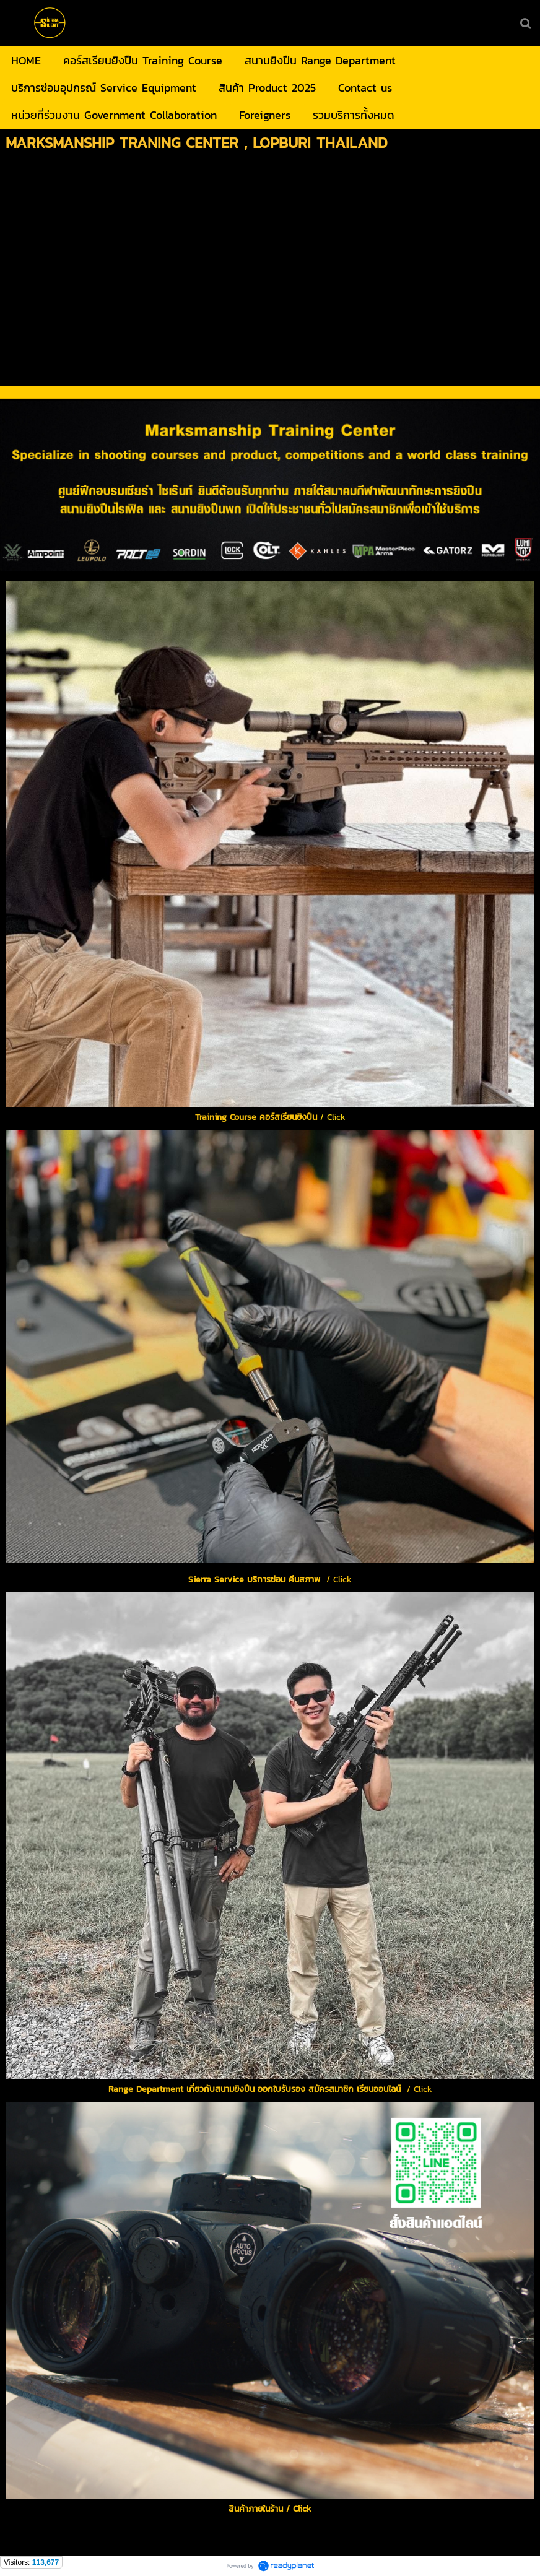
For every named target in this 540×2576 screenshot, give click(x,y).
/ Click (270, 2083)
